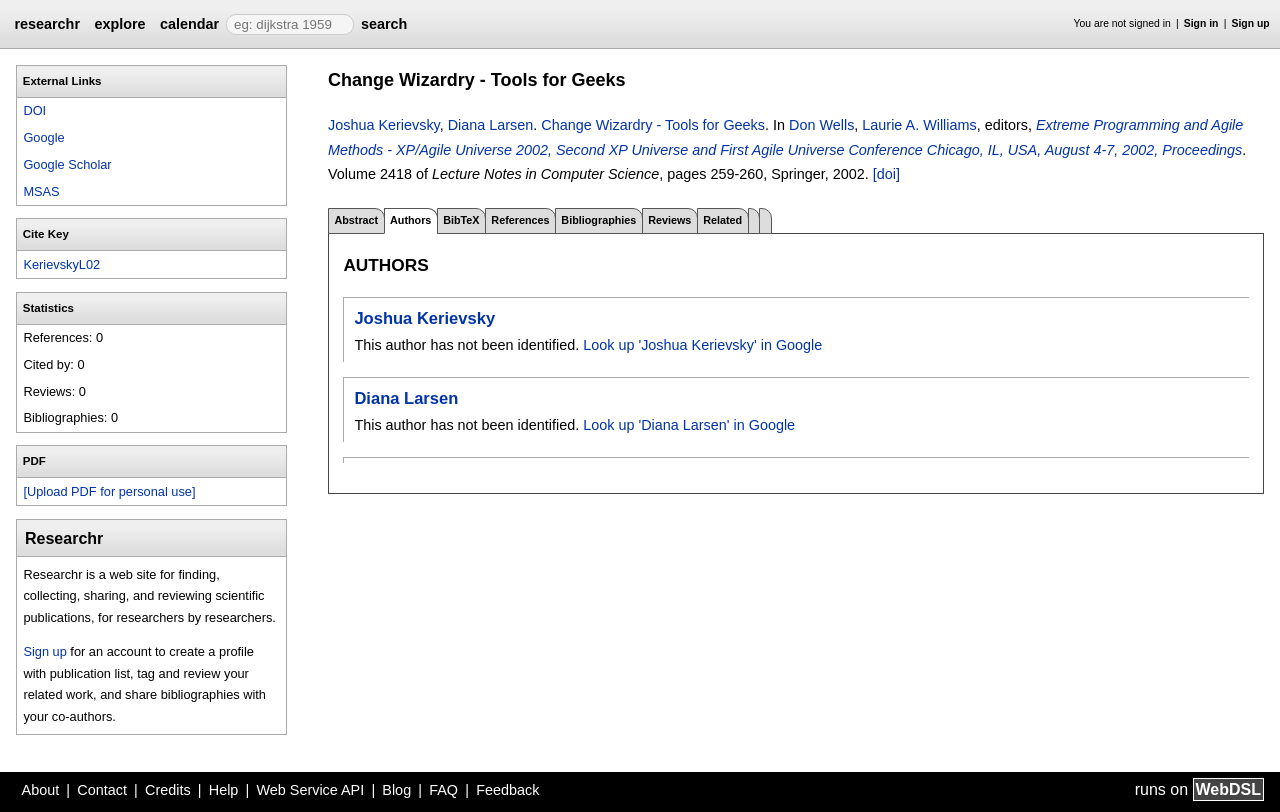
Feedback (507, 790)
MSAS (41, 191)
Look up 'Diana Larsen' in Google (689, 425)
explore (119, 24)
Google (43, 137)
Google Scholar (67, 164)
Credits (168, 790)
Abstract (356, 220)
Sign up (1251, 23)
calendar (189, 24)
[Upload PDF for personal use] (109, 491)
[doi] (886, 174)
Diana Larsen (491, 125)
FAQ (443, 790)
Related (722, 220)
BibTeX (461, 220)
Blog (396, 790)
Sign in (1201, 23)
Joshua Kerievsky (384, 125)
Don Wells (821, 125)
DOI (34, 110)
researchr (47, 24)
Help (224, 790)
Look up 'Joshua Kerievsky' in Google (702, 345)
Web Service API (310, 790)
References (520, 220)
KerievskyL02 (61, 264)
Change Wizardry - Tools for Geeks (653, 125)
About (41, 790)
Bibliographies (598, 220)
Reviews (669, 220)
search (384, 24)
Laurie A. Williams (919, 125)
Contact (102, 790)
